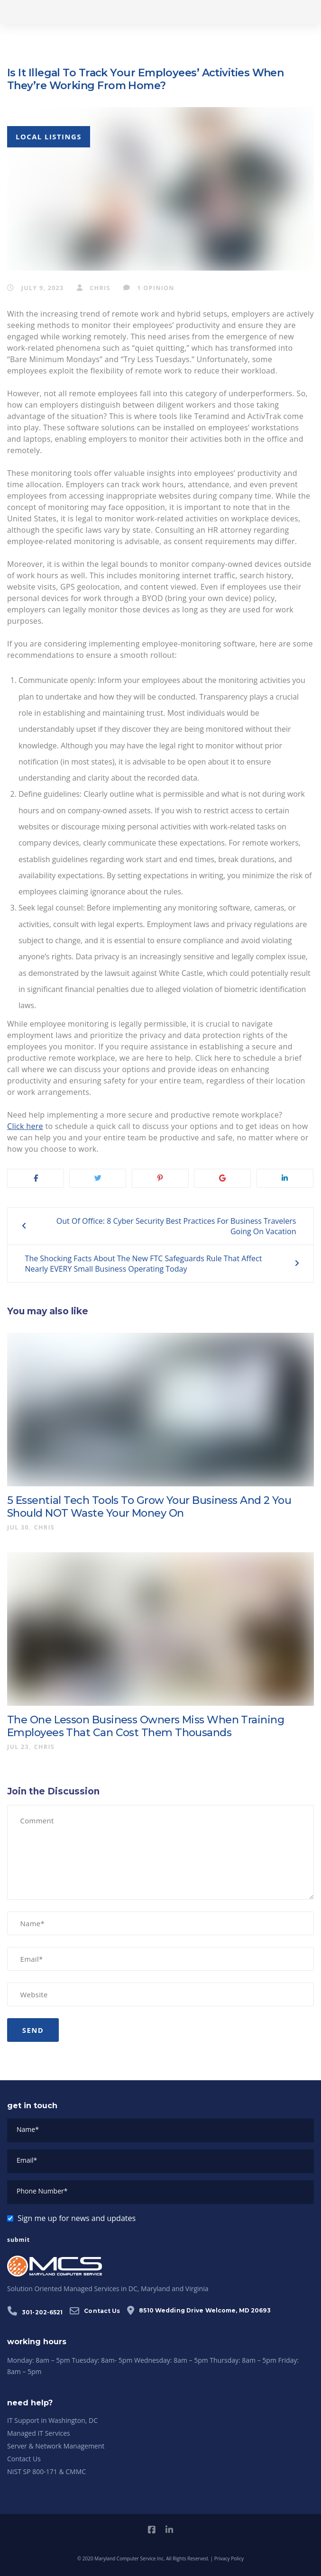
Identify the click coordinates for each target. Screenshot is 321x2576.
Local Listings (49, 136)
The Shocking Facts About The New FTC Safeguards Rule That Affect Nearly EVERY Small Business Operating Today (143, 1263)
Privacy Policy (229, 2558)
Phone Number (42, 2190)
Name (28, 2129)
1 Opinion (148, 288)
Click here (25, 1126)
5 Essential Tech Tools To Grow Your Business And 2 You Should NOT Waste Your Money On (149, 1507)
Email (27, 2160)
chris (93, 288)
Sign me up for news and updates (77, 2218)
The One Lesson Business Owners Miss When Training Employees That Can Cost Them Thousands (145, 1726)
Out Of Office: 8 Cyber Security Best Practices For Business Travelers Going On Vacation (176, 1226)
